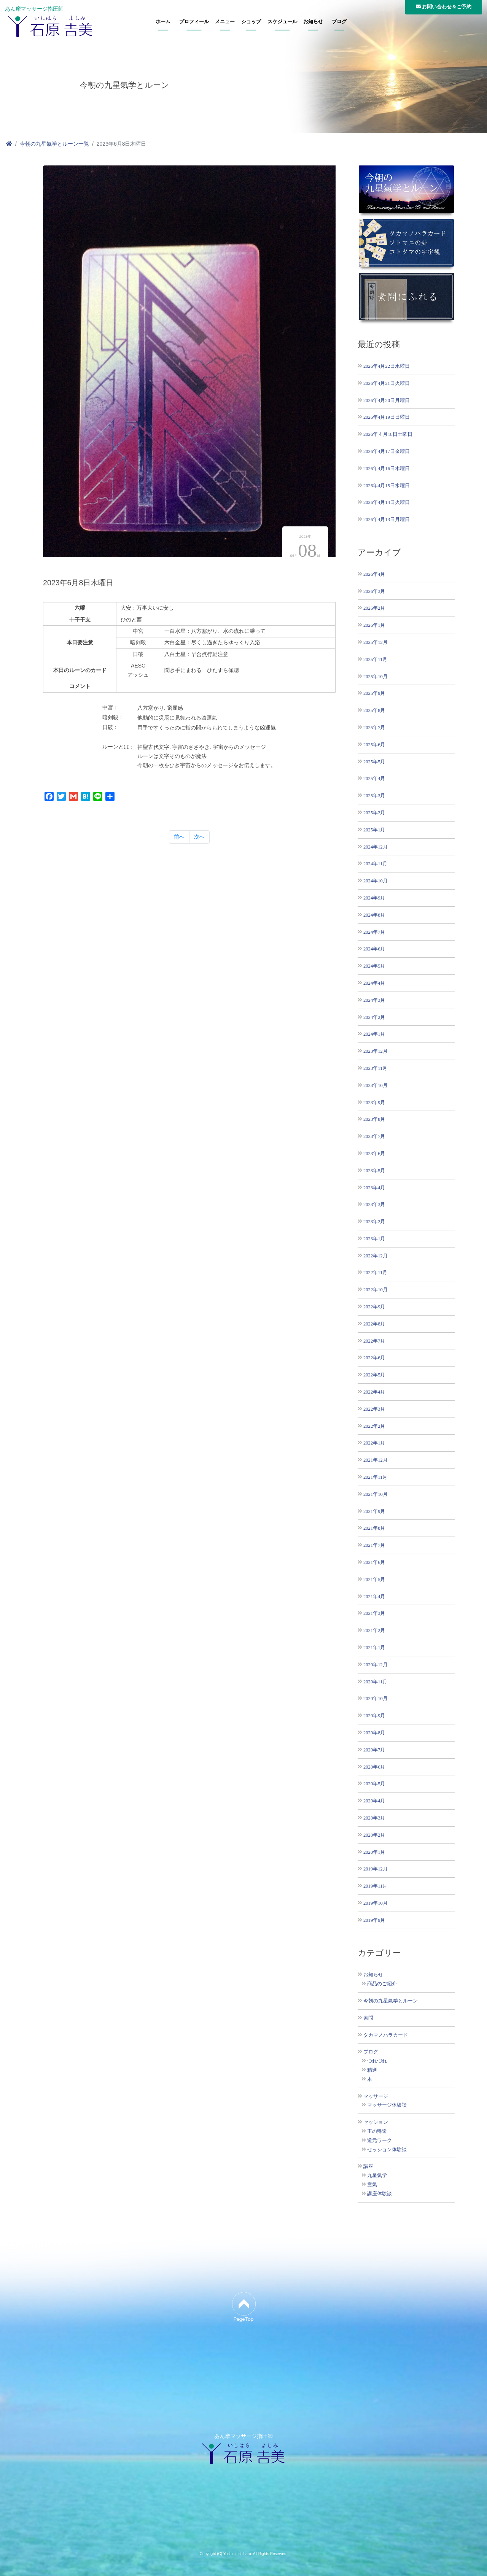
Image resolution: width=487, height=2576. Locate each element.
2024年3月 (374, 1000)
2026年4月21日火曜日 (386, 383)
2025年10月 (375, 676)
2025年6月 (374, 744)
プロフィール (194, 21)
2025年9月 (374, 693)
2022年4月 (374, 1391)
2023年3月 (374, 1204)
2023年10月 (375, 1085)
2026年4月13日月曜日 (386, 519)
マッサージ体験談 (387, 2105)
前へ (179, 837)
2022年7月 (374, 1340)
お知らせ (313, 21)
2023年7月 (374, 1136)
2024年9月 (374, 897)
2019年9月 (374, 1920)
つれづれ (377, 2061)
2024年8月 (374, 914)
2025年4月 (374, 778)
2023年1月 (374, 1238)
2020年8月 (374, 1732)
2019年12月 (375, 1868)
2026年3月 (374, 591)
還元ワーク (379, 2140)
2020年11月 (375, 1681)
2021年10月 (375, 1494)
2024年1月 (374, 1033)
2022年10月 (375, 1289)
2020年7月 (374, 1749)
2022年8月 (374, 1323)
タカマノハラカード (385, 2035)
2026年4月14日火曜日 (386, 502)
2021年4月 (374, 1596)
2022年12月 (375, 1255)
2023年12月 (375, 1051)
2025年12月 (375, 642)
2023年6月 (374, 1153)
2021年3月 (374, 1613)
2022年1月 (374, 1442)
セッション (375, 2122)
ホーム (163, 21)
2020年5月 (374, 1783)
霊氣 (372, 2184)
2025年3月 (374, 795)
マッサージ (375, 2096)
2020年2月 (374, 1834)
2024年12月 (375, 846)
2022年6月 (374, 1357)
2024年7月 (374, 932)
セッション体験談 (387, 2149)
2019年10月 (375, 1903)
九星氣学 (377, 2175)
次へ (199, 837)
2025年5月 (374, 761)
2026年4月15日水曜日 (386, 485)
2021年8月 (374, 1528)
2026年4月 (374, 574)
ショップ (251, 21)
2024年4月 (374, 983)
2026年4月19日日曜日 (386, 417)
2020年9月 (374, 1715)
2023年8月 (374, 1119)
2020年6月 (374, 1766)
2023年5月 (374, 1170)
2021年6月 (374, 1562)
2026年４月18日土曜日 (387, 434)
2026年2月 (374, 607)
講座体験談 (379, 2193)
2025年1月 (374, 829)
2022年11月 (375, 1272)
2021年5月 (374, 1579)
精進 (372, 2070)
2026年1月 (374, 625)
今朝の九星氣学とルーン (390, 2001)
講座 (368, 2166)
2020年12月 (375, 1664)
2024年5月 (374, 965)
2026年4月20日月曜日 (386, 400)
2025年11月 (375, 659)
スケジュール (282, 21)
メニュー (225, 21)
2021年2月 (374, 1630)
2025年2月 (374, 812)
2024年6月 (374, 948)
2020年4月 (374, 1800)
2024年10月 (375, 880)
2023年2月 (374, 1221)
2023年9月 (374, 1102)
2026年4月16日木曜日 (386, 468)
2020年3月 (374, 1817)
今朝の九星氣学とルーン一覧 (54, 144)
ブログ (339, 21)
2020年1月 (374, 1852)
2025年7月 (374, 727)
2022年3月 (374, 1408)
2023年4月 (374, 1187)
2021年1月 (374, 1647)
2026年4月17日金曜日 (386, 451)
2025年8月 (374, 710)
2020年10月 (375, 1698)
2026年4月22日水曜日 (386, 366)
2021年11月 (375, 1477)
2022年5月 (374, 1374)
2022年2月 (374, 1426)
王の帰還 (377, 2131)
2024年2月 (374, 1017)
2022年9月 (374, 1306)
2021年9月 (374, 1511)
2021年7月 (374, 1545)
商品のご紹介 (382, 1983)
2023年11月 (375, 1068)
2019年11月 (375, 1885)
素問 (368, 2018)
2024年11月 (375, 863)
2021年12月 (375, 1459)
